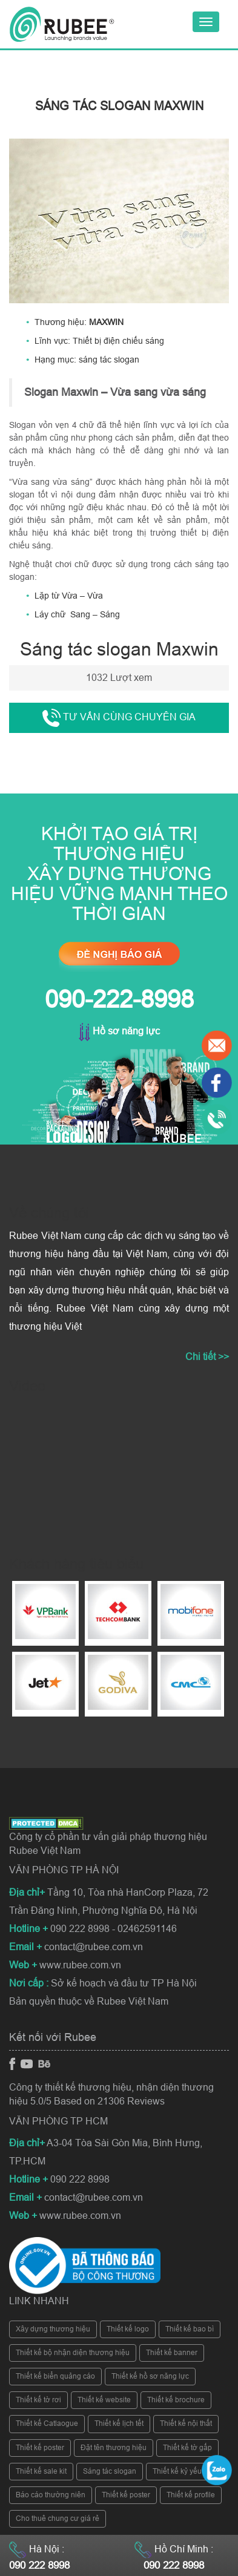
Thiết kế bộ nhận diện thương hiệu (73, 2352)
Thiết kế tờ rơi (38, 2400)
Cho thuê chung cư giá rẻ (57, 2518)
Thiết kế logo (128, 2329)
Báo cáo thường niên (50, 2495)
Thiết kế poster (40, 2447)
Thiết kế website (104, 2400)
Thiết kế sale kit (41, 2471)
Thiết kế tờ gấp (187, 2447)
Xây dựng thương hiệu (53, 2329)
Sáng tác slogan (109, 2471)
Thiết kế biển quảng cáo (55, 2376)
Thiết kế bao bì (189, 2329)
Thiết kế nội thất (186, 2423)
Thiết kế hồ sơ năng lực (150, 2376)
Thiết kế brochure (176, 2400)
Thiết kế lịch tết (119, 2423)
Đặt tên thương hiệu (114, 2447)
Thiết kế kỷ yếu (177, 2471)
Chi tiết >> (207, 1357)
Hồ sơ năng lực (119, 1031)
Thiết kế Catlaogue (47, 2423)
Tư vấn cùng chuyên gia (119, 718)
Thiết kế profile (191, 2495)
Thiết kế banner (171, 2352)
